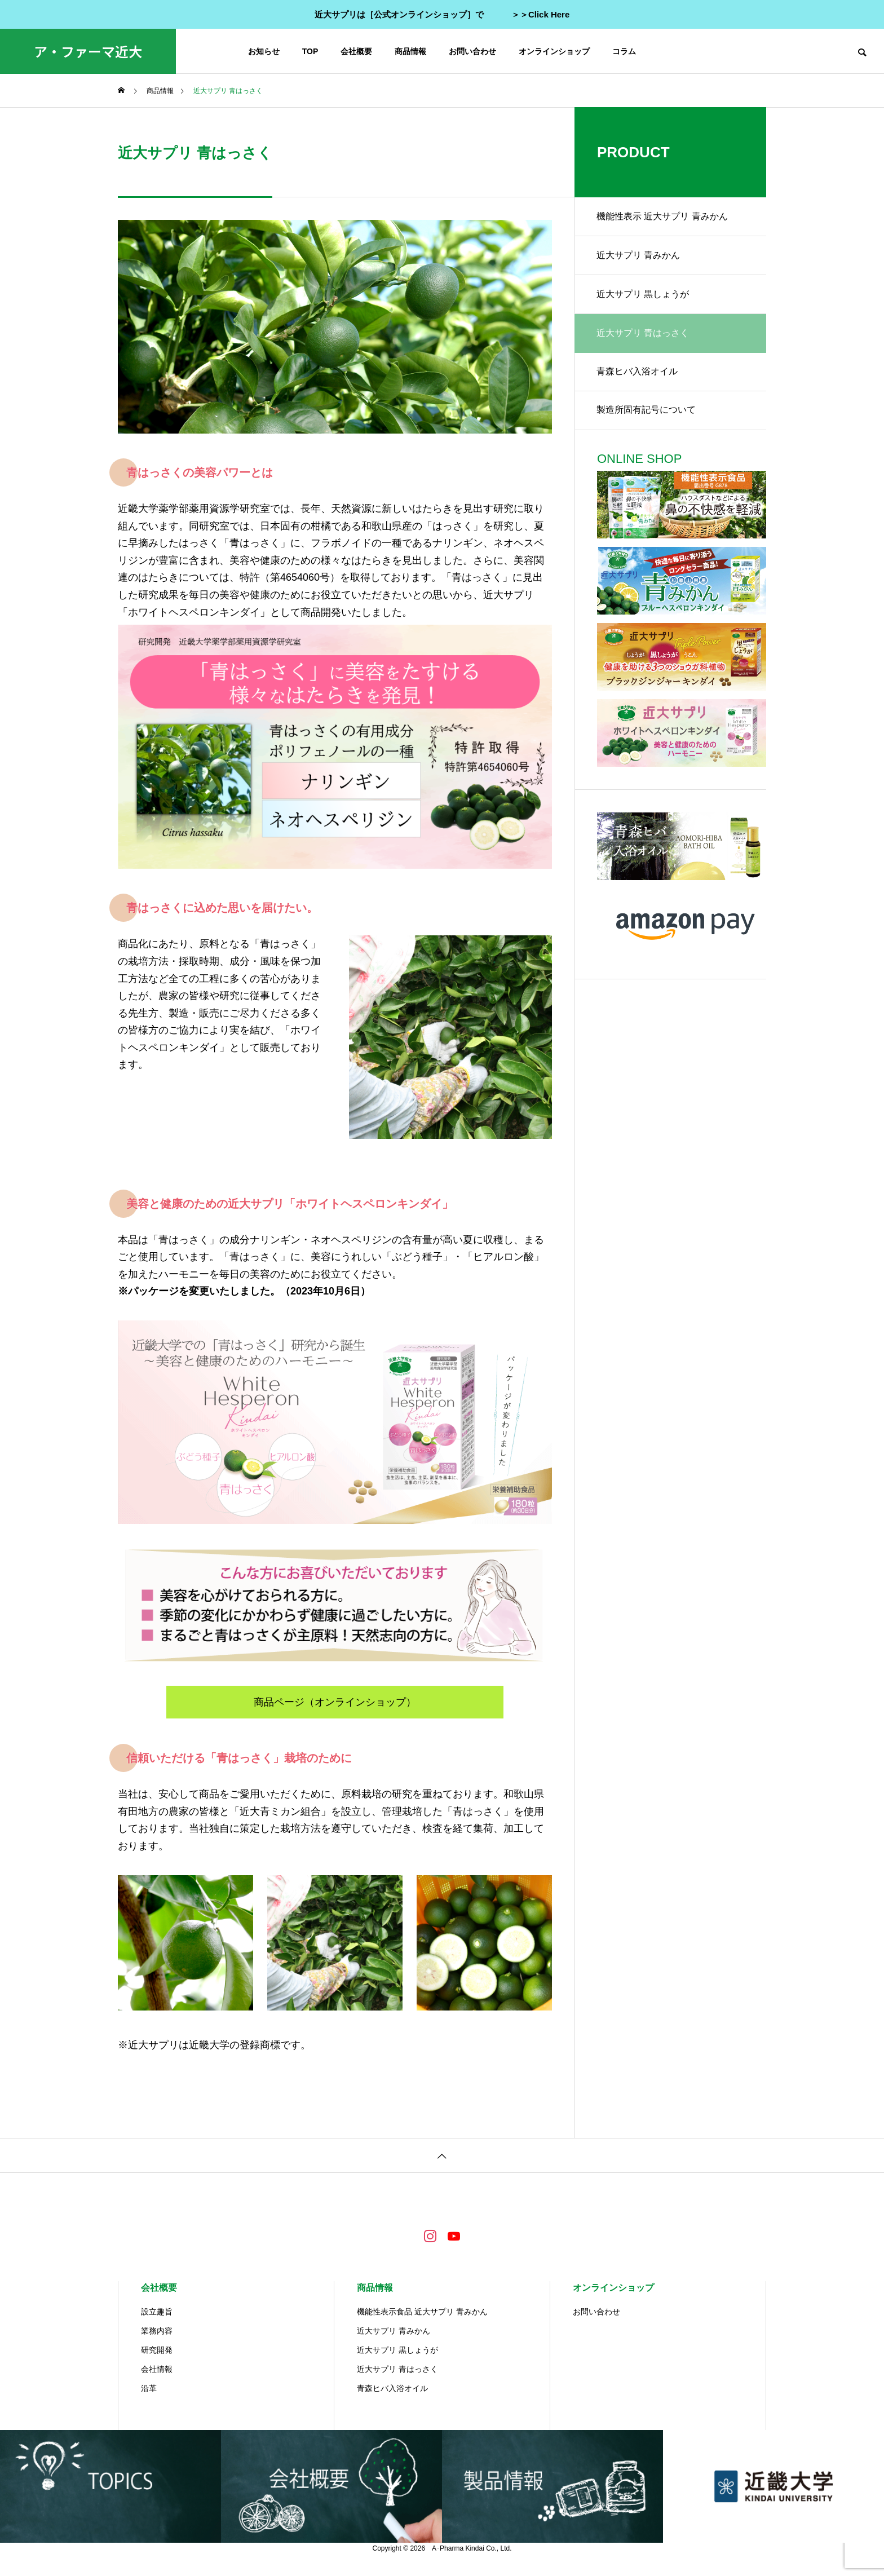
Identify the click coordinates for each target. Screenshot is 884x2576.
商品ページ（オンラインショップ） (335, 1702)
